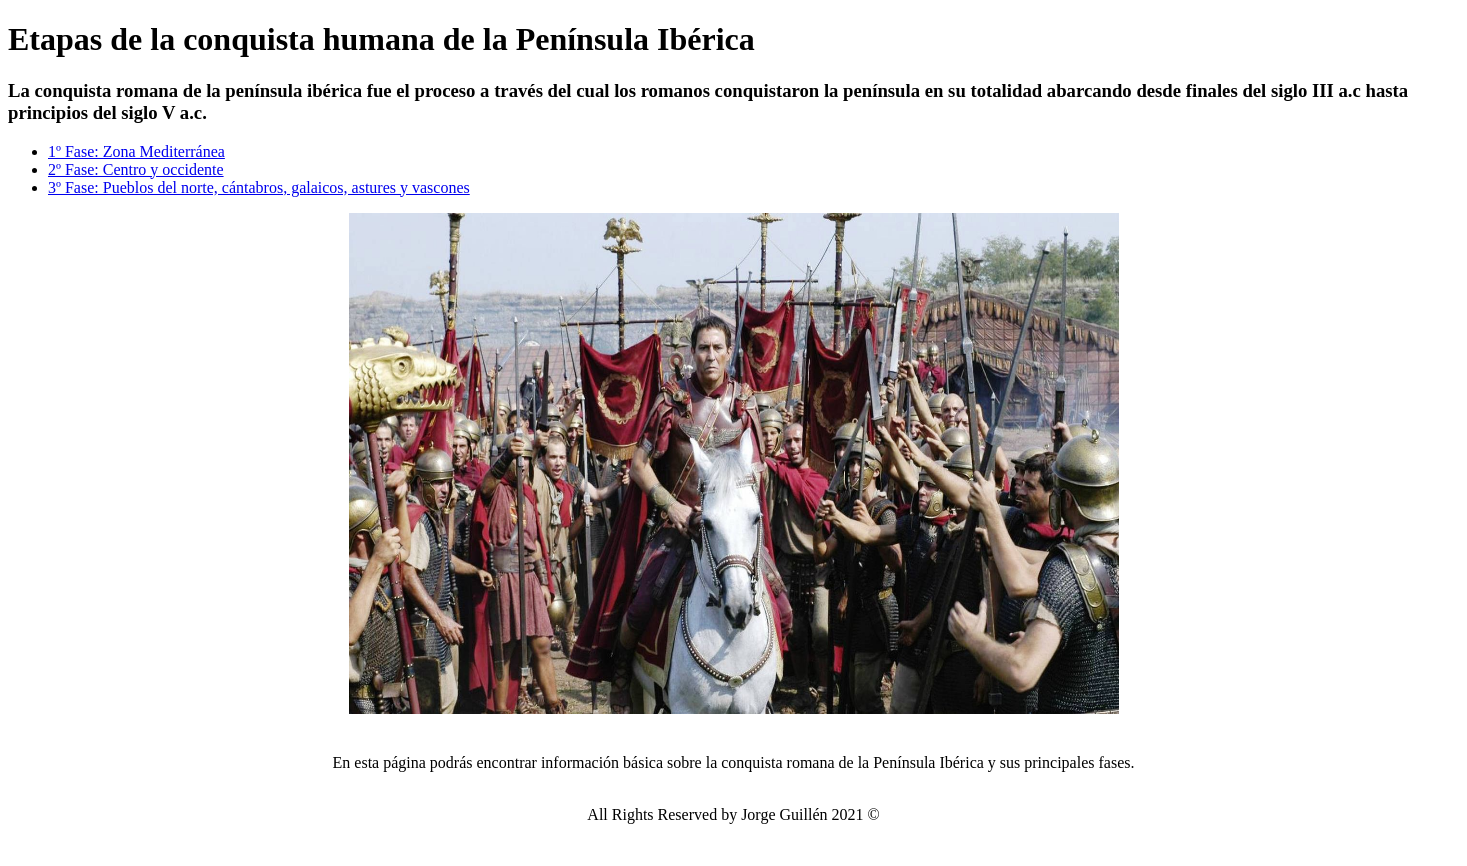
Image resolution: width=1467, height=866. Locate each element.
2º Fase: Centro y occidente (136, 169)
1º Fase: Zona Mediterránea (136, 151)
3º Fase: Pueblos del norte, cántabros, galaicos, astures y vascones (259, 187)
